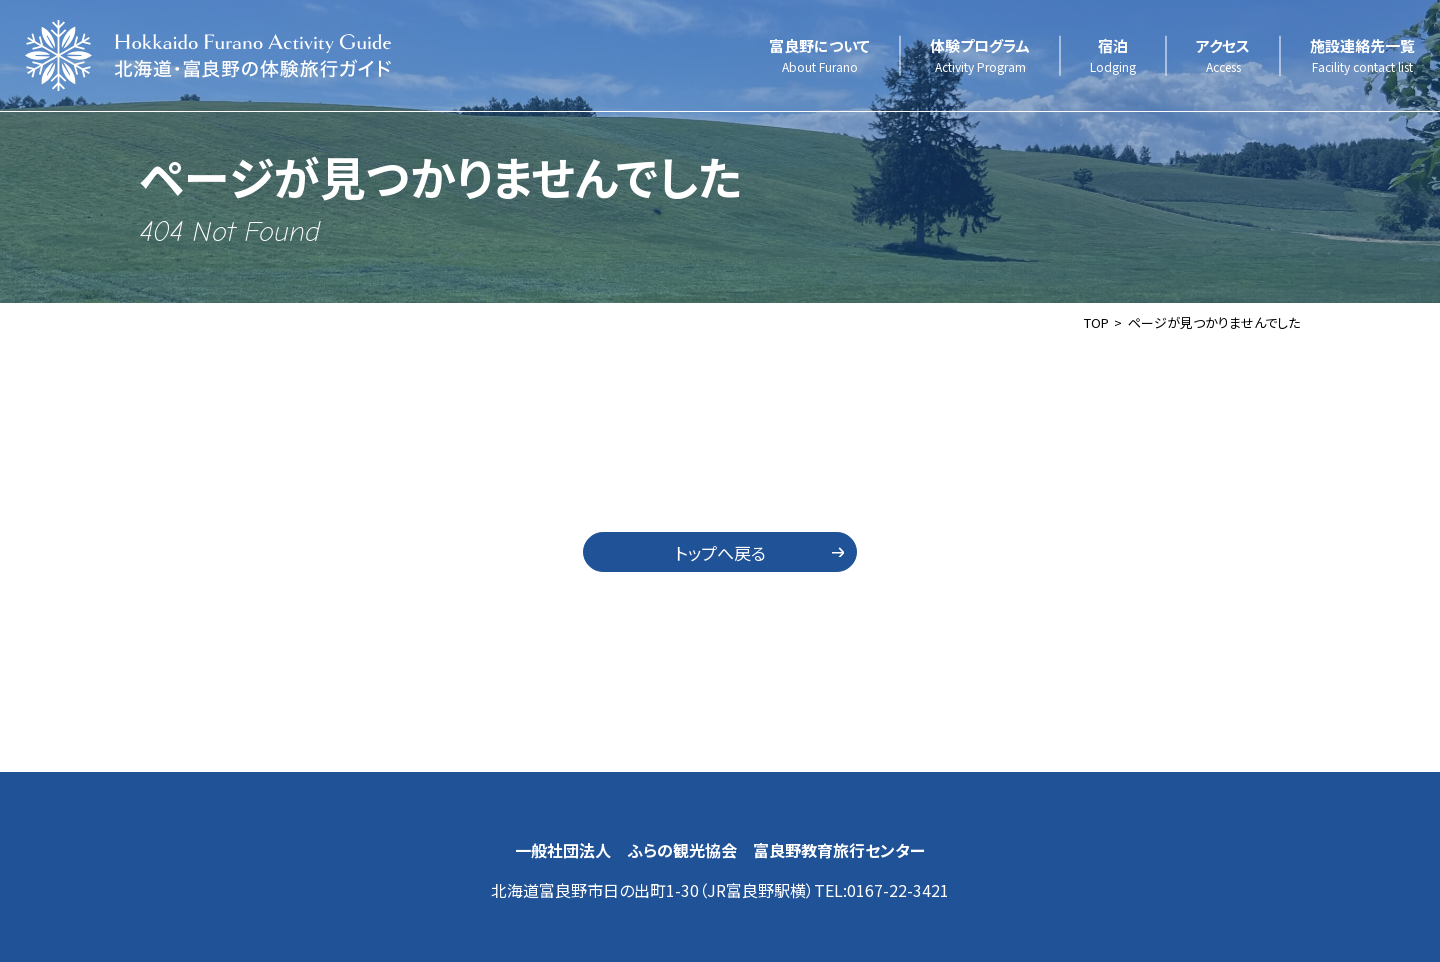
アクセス (1223, 55)
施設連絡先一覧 (1362, 55)
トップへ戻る (720, 552)
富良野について (819, 55)
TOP (1096, 322)
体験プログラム (980, 55)
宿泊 (1113, 55)
